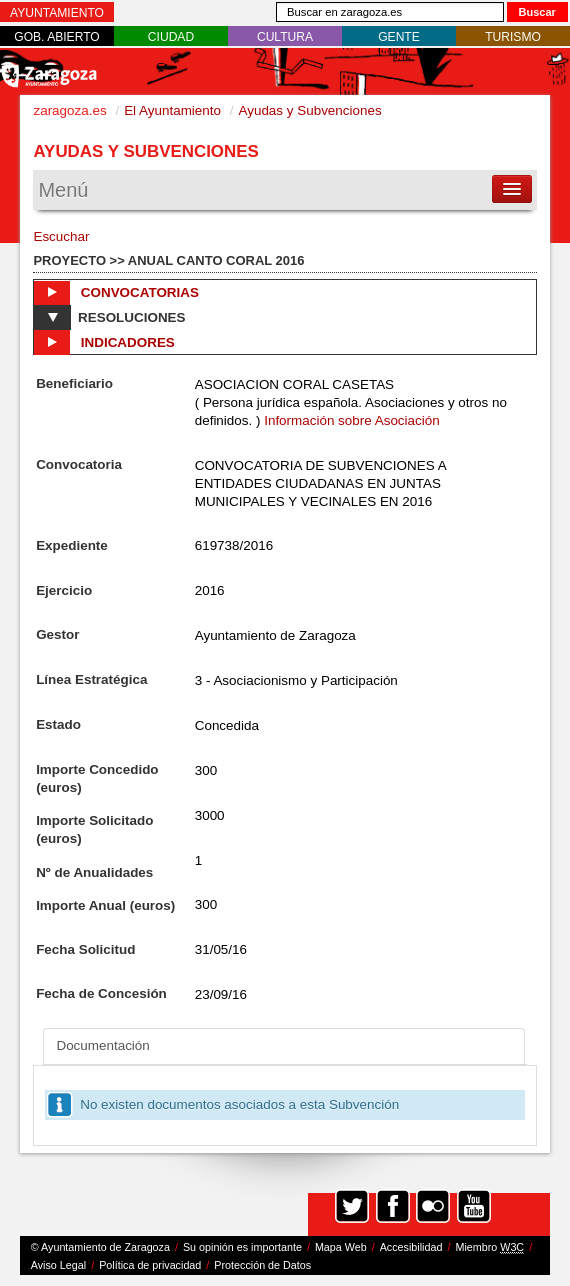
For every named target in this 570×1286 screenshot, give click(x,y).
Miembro (489, 1247)
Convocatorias (116, 293)
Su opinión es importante (242, 1247)
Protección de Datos (262, 1265)
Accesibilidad (411, 1247)
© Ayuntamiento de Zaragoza (100, 1247)
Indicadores (104, 342)
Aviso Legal (58, 1265)
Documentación (102, 1045)
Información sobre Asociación (352, 420)
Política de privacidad (150, 1265)
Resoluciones (109, 317)
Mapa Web (341, 1247)
